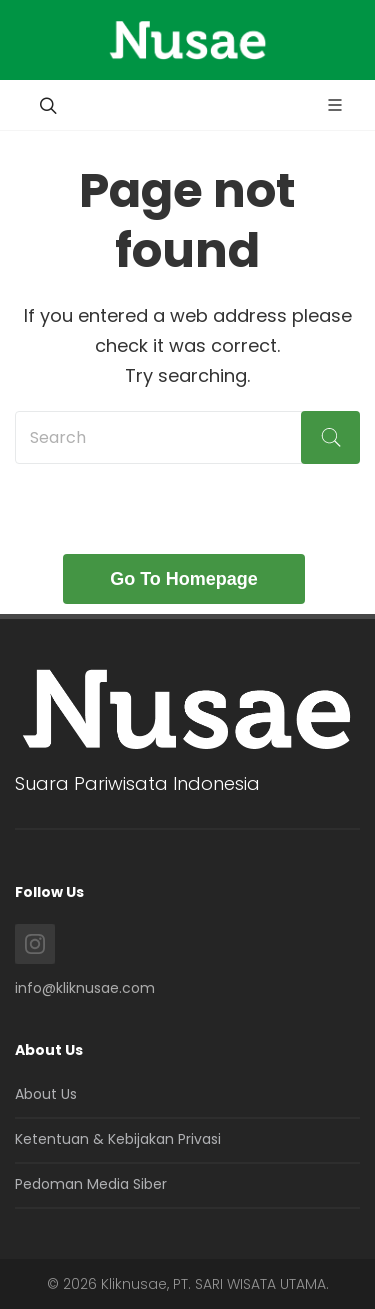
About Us (46, 1094)
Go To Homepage (184, 579)
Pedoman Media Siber (91, 1184)
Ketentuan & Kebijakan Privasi (118, 1139)
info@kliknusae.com (85, 988)
